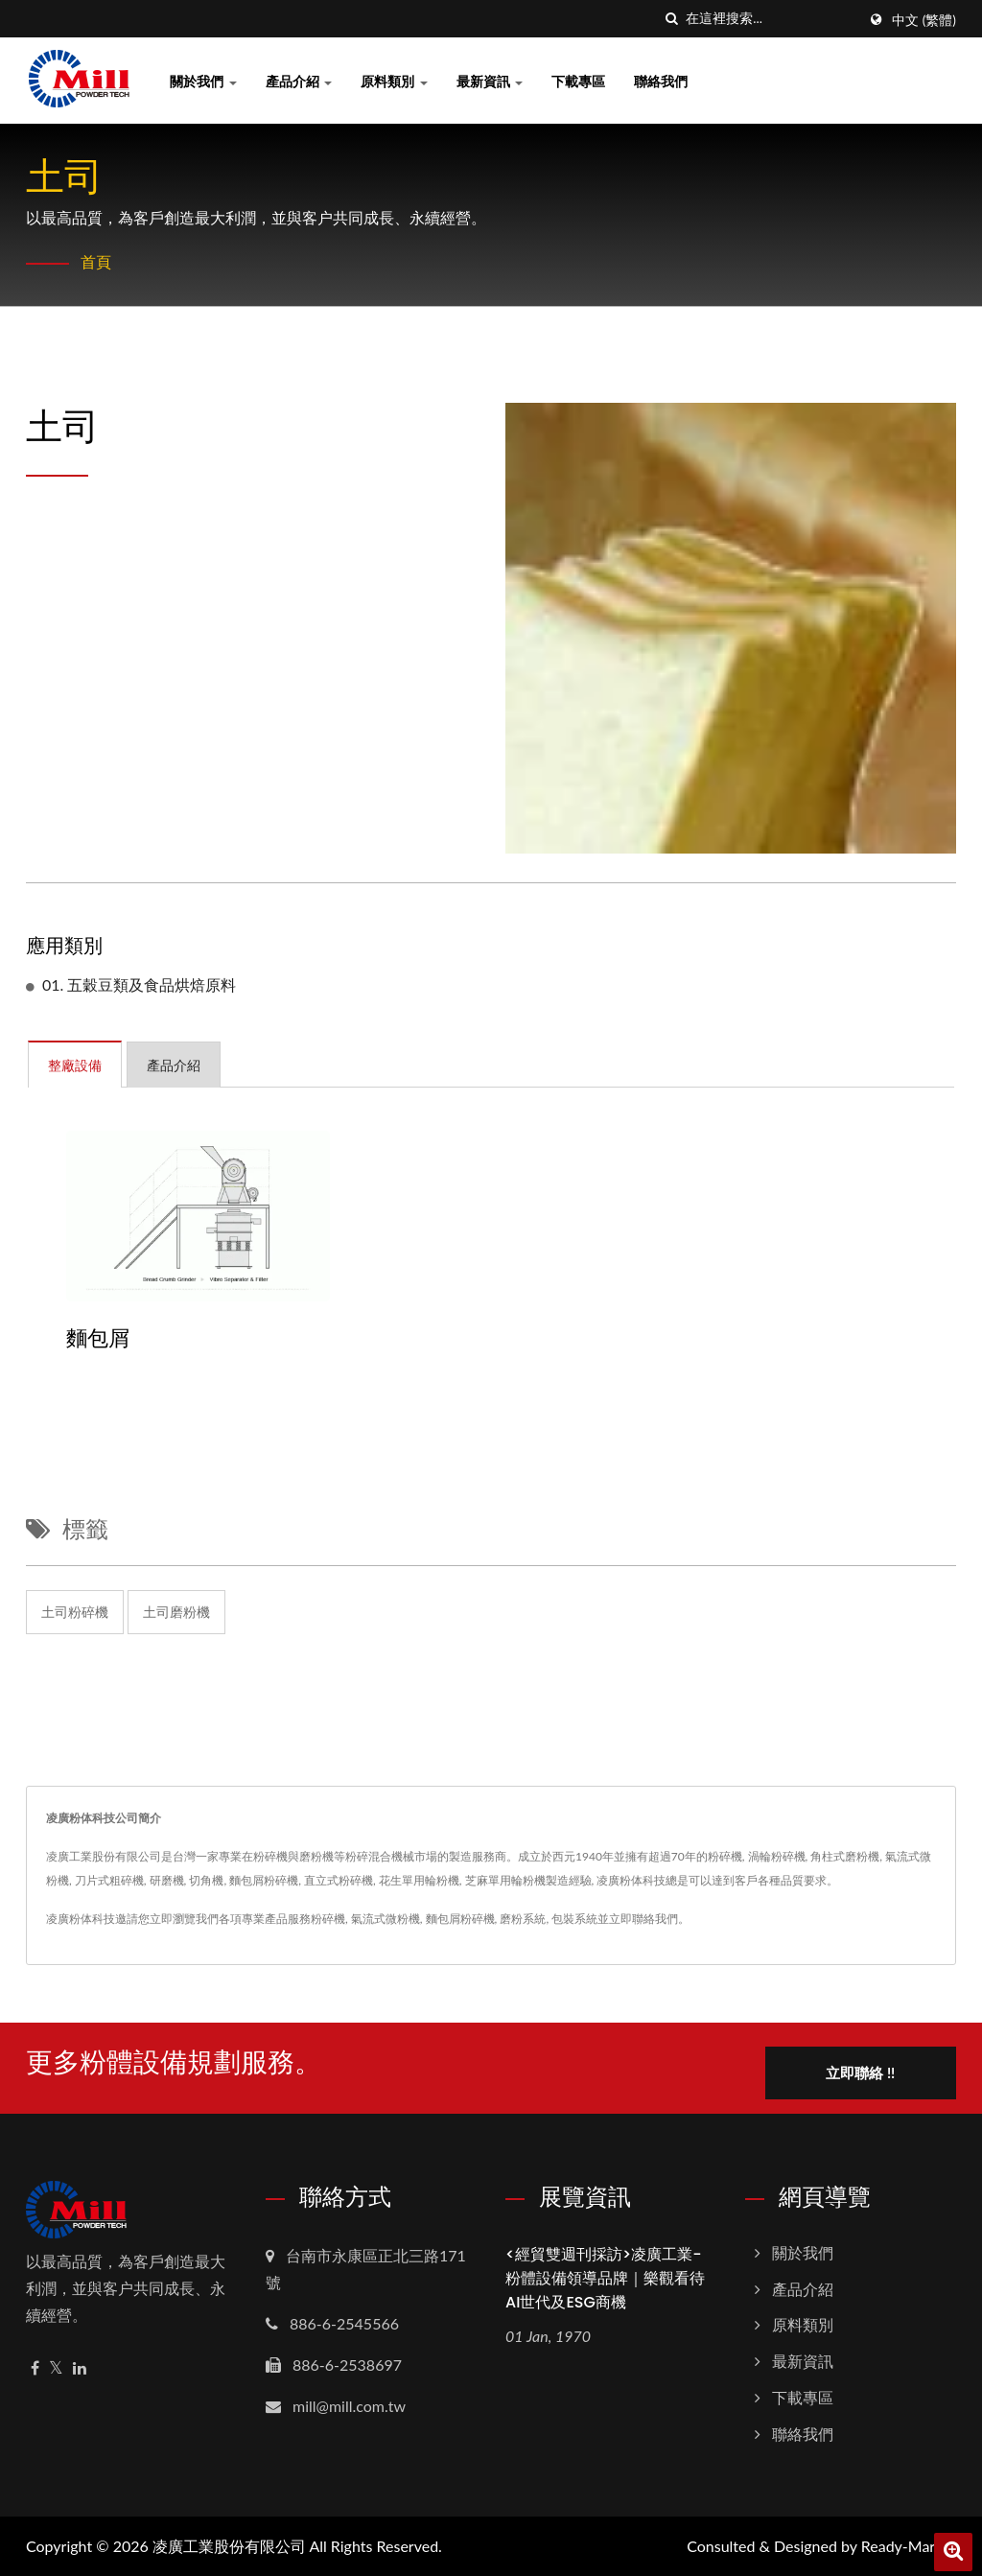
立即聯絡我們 (643, 1918)
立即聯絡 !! (862, 2071)
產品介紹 (299, 81)
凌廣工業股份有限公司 (229, 2545)
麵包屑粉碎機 (460, 1918)
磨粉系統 (523, 1918)
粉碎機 (328, 1918)
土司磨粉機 (176, 1612)
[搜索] (671, 19)
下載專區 (578, 81)
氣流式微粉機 (385, 1918)
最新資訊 (490, 81)
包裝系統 (574, 1918)
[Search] (771, 19)
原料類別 (394, 81)
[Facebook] (35, 2367)
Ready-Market (908, 2545)
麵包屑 (97, 1338)
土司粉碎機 (74, 1612)
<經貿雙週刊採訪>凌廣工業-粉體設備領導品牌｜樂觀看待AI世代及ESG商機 (605, 2277)
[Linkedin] (79, 2367)
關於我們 (203, 81)
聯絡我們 (661, 81)
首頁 (96, 261)
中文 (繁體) (924, 20)
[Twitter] (56, 2367)
